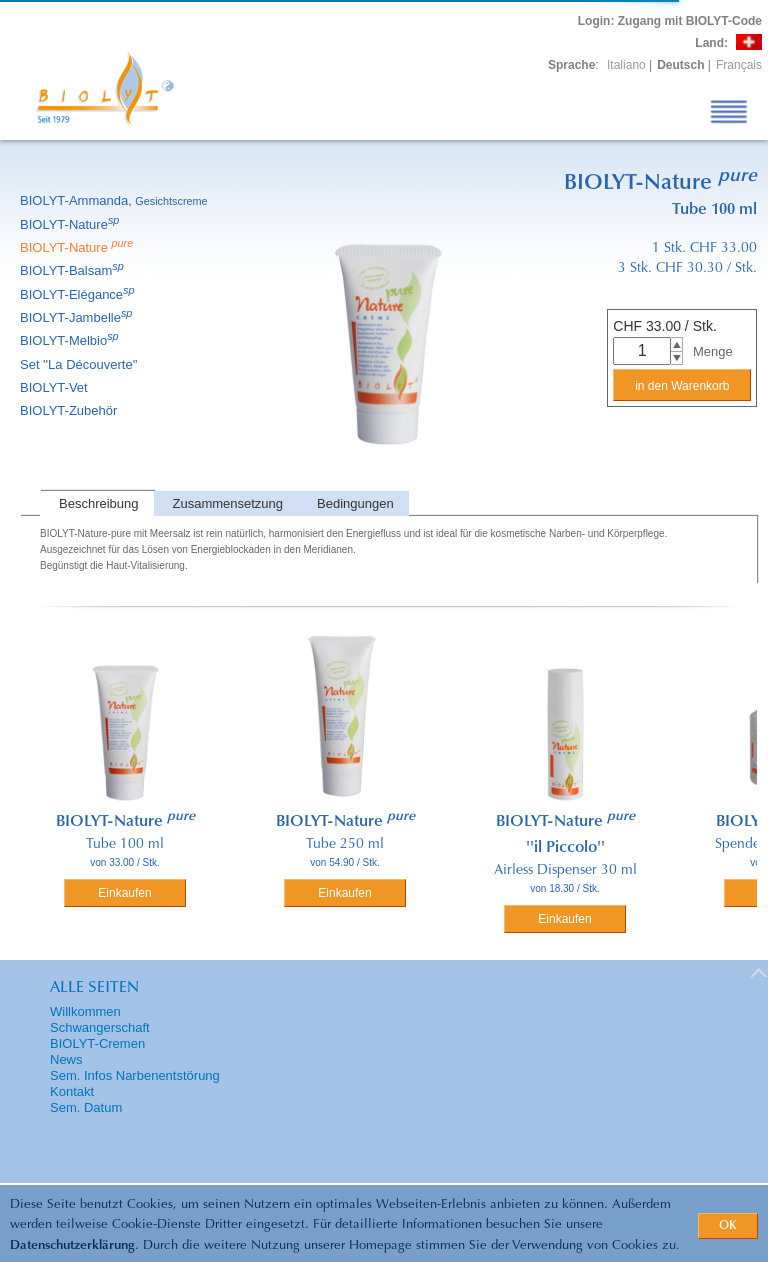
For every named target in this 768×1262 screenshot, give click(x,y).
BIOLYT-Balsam (73, 270)
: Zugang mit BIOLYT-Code (670, 21)
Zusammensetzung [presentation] (228, 503)
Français (739, 65)
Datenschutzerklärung (72, 1245)
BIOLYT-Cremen (97, 1043)
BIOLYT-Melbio (71, 340)
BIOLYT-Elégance (79, 294)
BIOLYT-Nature (71, 224)
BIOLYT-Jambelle (77, 317)
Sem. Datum (86, 1107)
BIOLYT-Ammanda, (115, 200)
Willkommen (85, 1011)
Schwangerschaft (100, 1027)
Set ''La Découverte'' (80, 364)
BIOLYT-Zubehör (70, 410)
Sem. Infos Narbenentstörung (135, 1075)
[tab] (97, 503)
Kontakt (72, 1091)
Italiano (626, 65)
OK (728, 1226)
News (66, 1059)
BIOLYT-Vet (55, 387)
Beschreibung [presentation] (99, 503)
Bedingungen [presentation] (355, 503)
